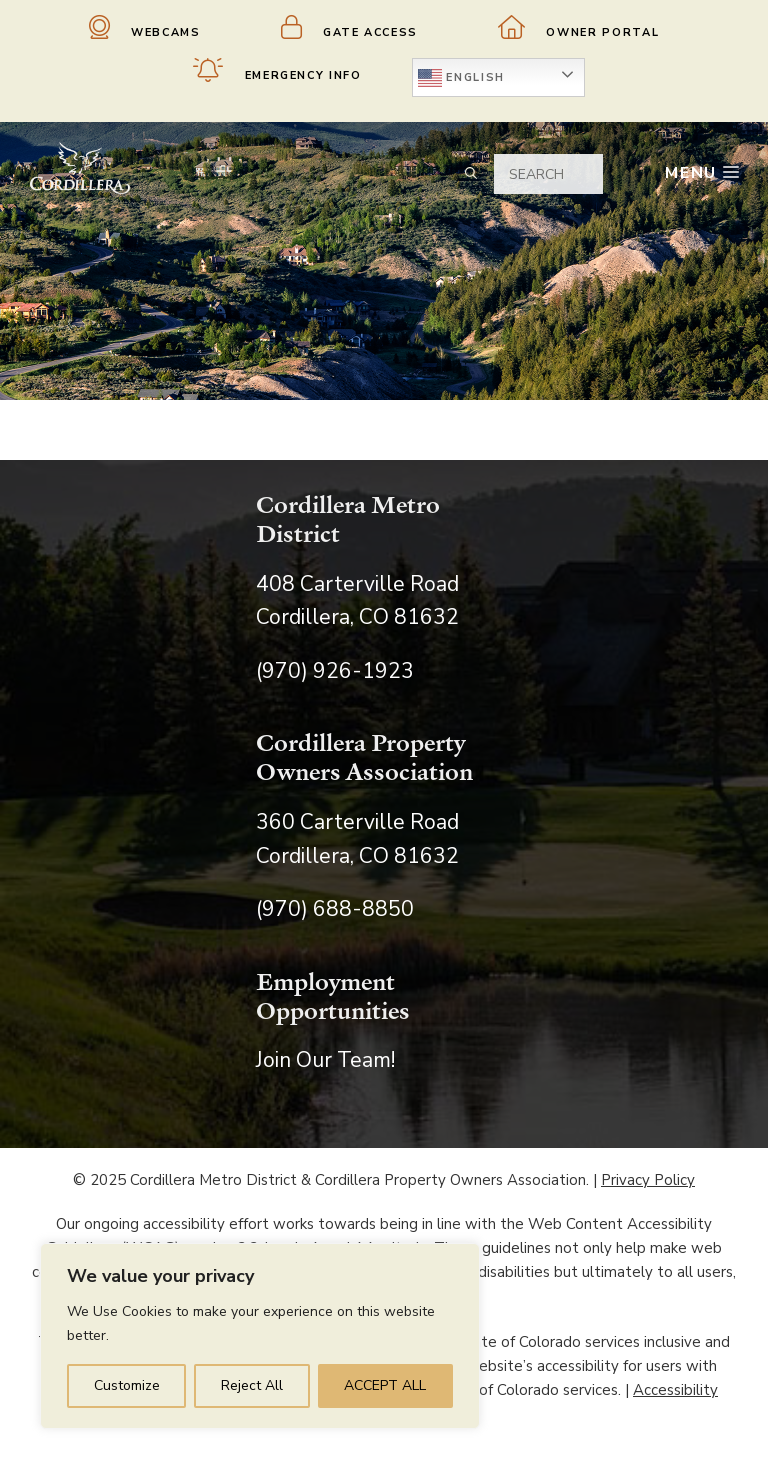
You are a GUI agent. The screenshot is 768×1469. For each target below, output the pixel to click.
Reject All (252, 1385)
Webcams (145, 27)
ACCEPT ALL (385, 1385)
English (461, 78)
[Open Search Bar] (463, 173)
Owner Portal (578, 27)
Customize (127, 1385)
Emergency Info (277, 70)
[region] (260, 1336)
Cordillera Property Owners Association (364, 756)
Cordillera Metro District (348, 518)
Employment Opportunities (333, 995)
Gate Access (350, 27)
